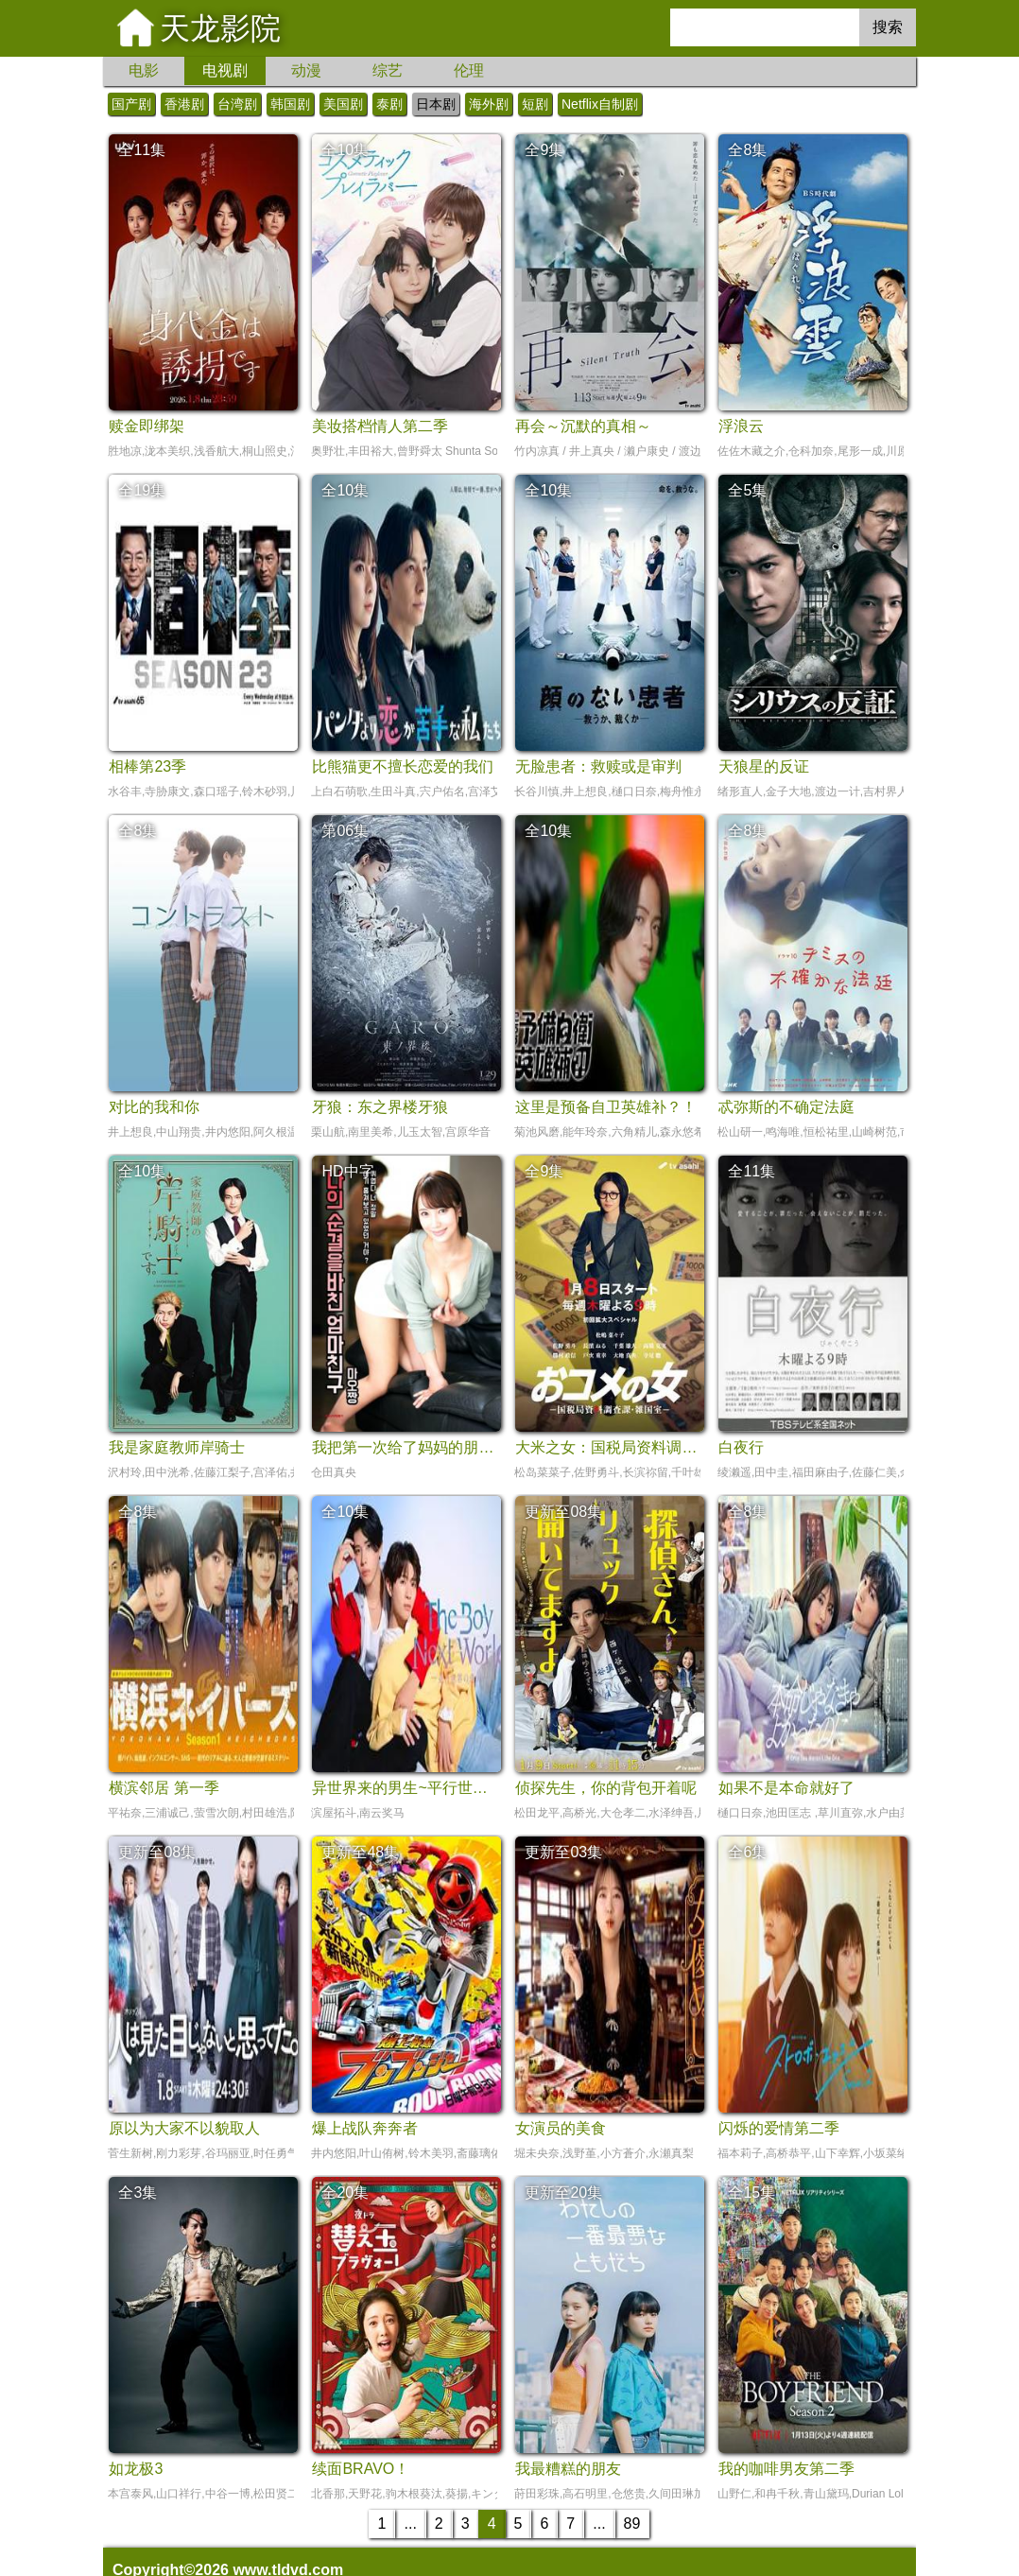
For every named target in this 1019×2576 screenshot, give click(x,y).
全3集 (137, 2192)
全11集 (141, 150)
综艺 (387, 70)
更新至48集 (360, 1852)
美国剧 (343, 104)
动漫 (306, 70)
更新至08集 (563, 1512)
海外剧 (489, 104)
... (410, 2523)
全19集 (141, 490)
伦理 (469, 70)
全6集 (747, 1852)
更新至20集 (563, 2192)
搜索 (887, 27)
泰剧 (389, 104)
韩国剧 (290, 104)
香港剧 (184, 104)
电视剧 (225, 70)
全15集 (751, 2192)
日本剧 (436, 104)
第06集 (345, 831)
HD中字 (347, 1171)
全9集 (544, 150)
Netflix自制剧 (599, 104)
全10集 (345, 150)
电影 (144, 70)
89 (632, 2523)
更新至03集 (563, 1852)
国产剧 (131, 104)
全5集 (747, 490)
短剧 (535, 104)
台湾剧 (237, 104)
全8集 (747, 150)
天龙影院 (220, 28)
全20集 (345, 2192)
